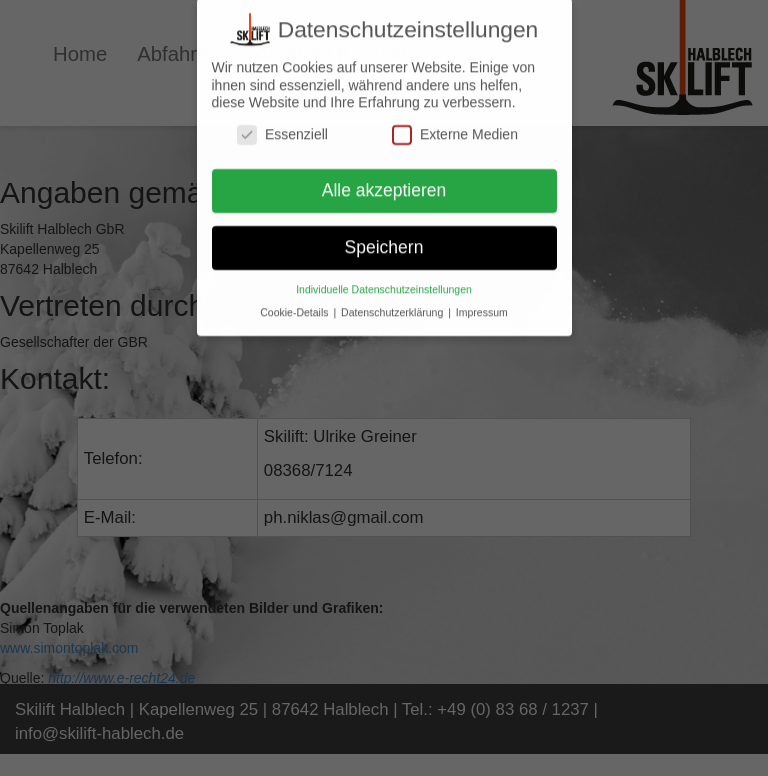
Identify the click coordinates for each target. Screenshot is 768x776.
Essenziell (282, 127)
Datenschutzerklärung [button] (393, 306)
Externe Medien (455, 127)
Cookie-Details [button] (295, 306)
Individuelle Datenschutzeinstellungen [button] (384, 283)
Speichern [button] (384, 241)
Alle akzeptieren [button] (384, 184)
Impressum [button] (482, 306)
